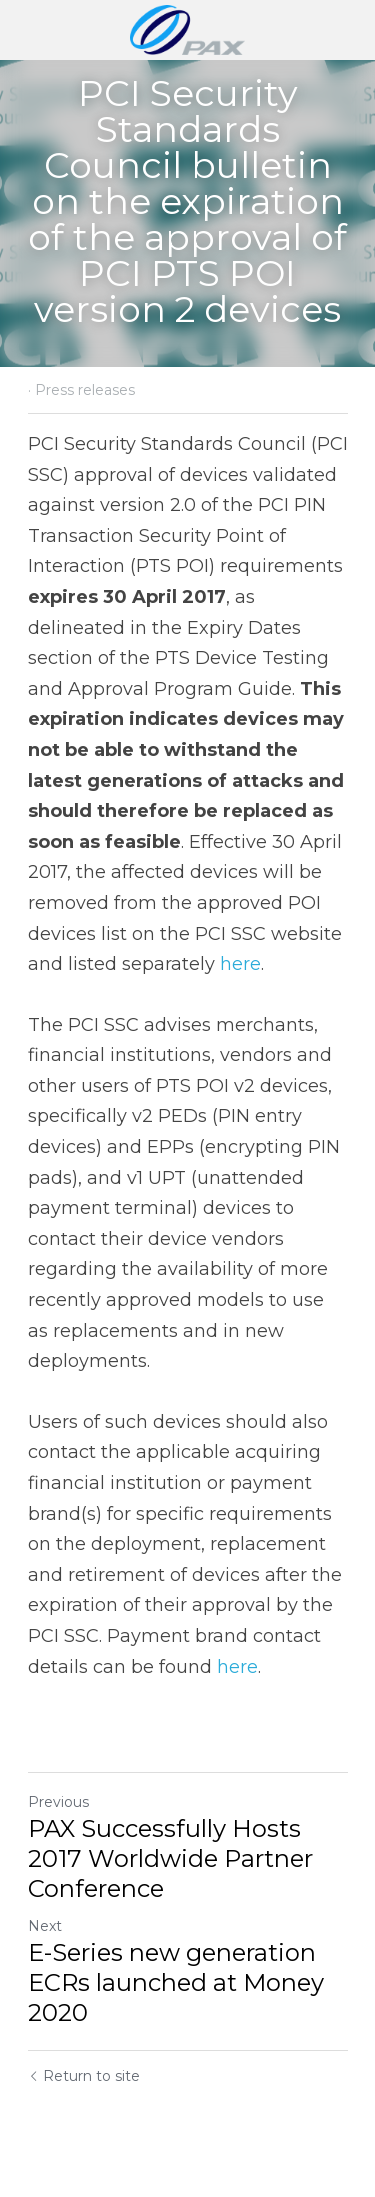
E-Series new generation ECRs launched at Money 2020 (176, 1982)
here (240, 964)
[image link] (187, 28)
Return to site (84, 2076)
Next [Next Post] (45, 1926)
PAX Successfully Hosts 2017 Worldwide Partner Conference (170, 1858)
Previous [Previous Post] (58, 1802)
